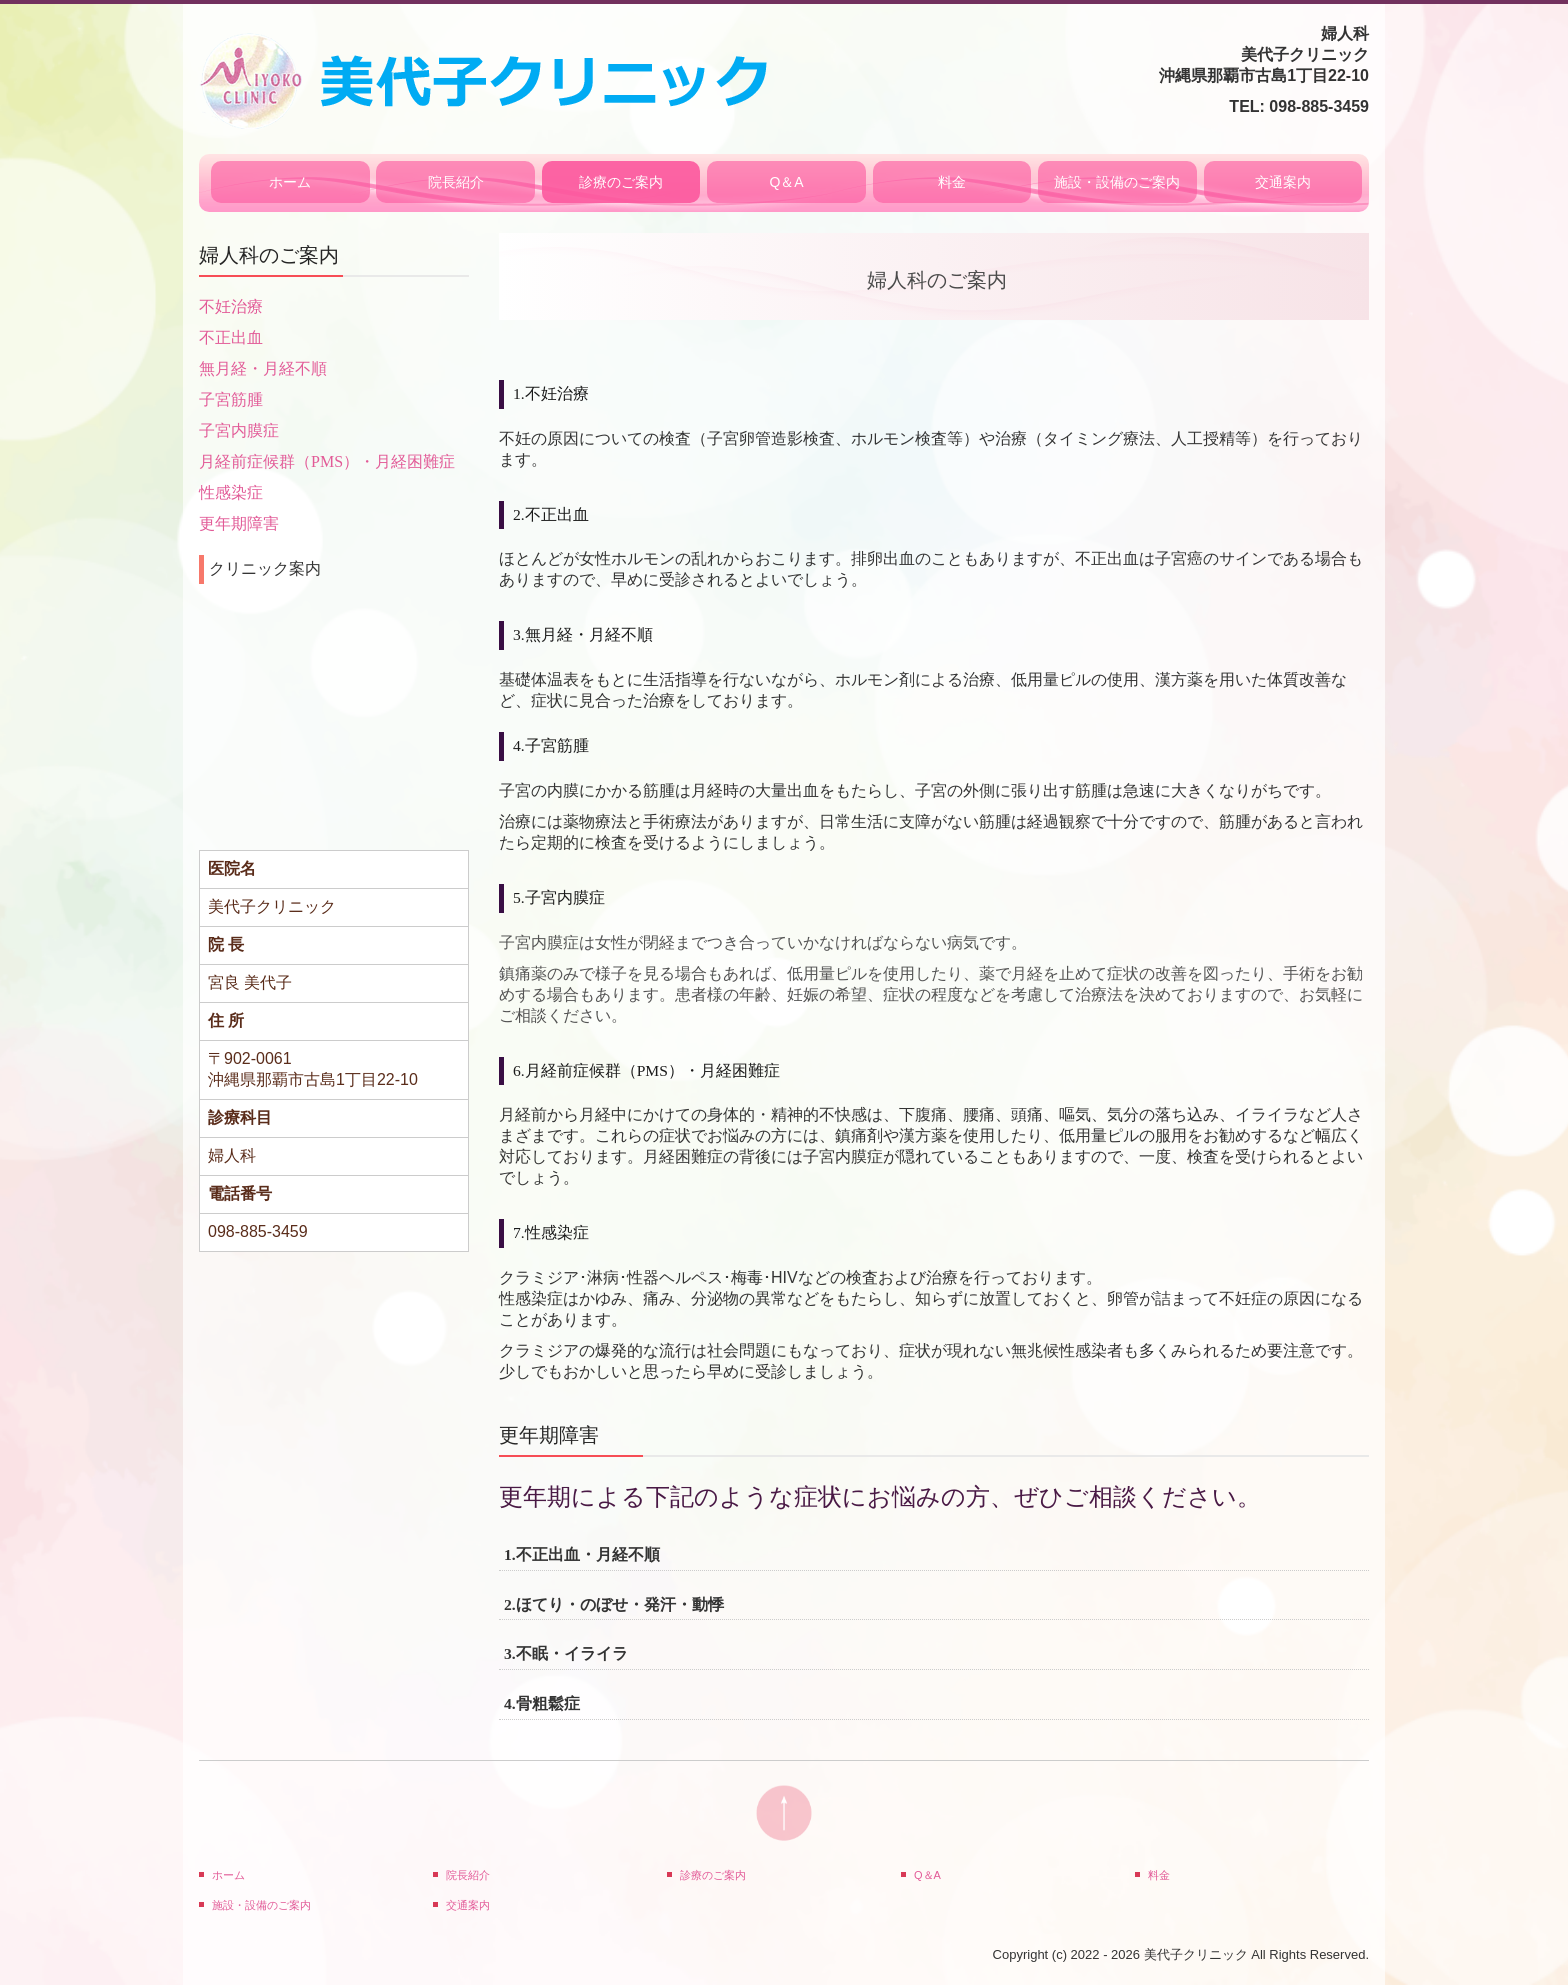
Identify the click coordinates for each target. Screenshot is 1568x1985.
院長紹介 (456, 182)
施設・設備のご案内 (1117, 182)
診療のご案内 (621, 182)
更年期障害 (239, 523)
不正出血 (231, 337)
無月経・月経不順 (263, 368)
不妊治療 (231, 306)
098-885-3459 (1319, 106)
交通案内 (1283, 182)
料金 (952, 182)
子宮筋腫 (231, 399)
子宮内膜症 (239, 430)
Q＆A (786, 182)
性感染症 (231, 492)
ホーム (290, 182)
